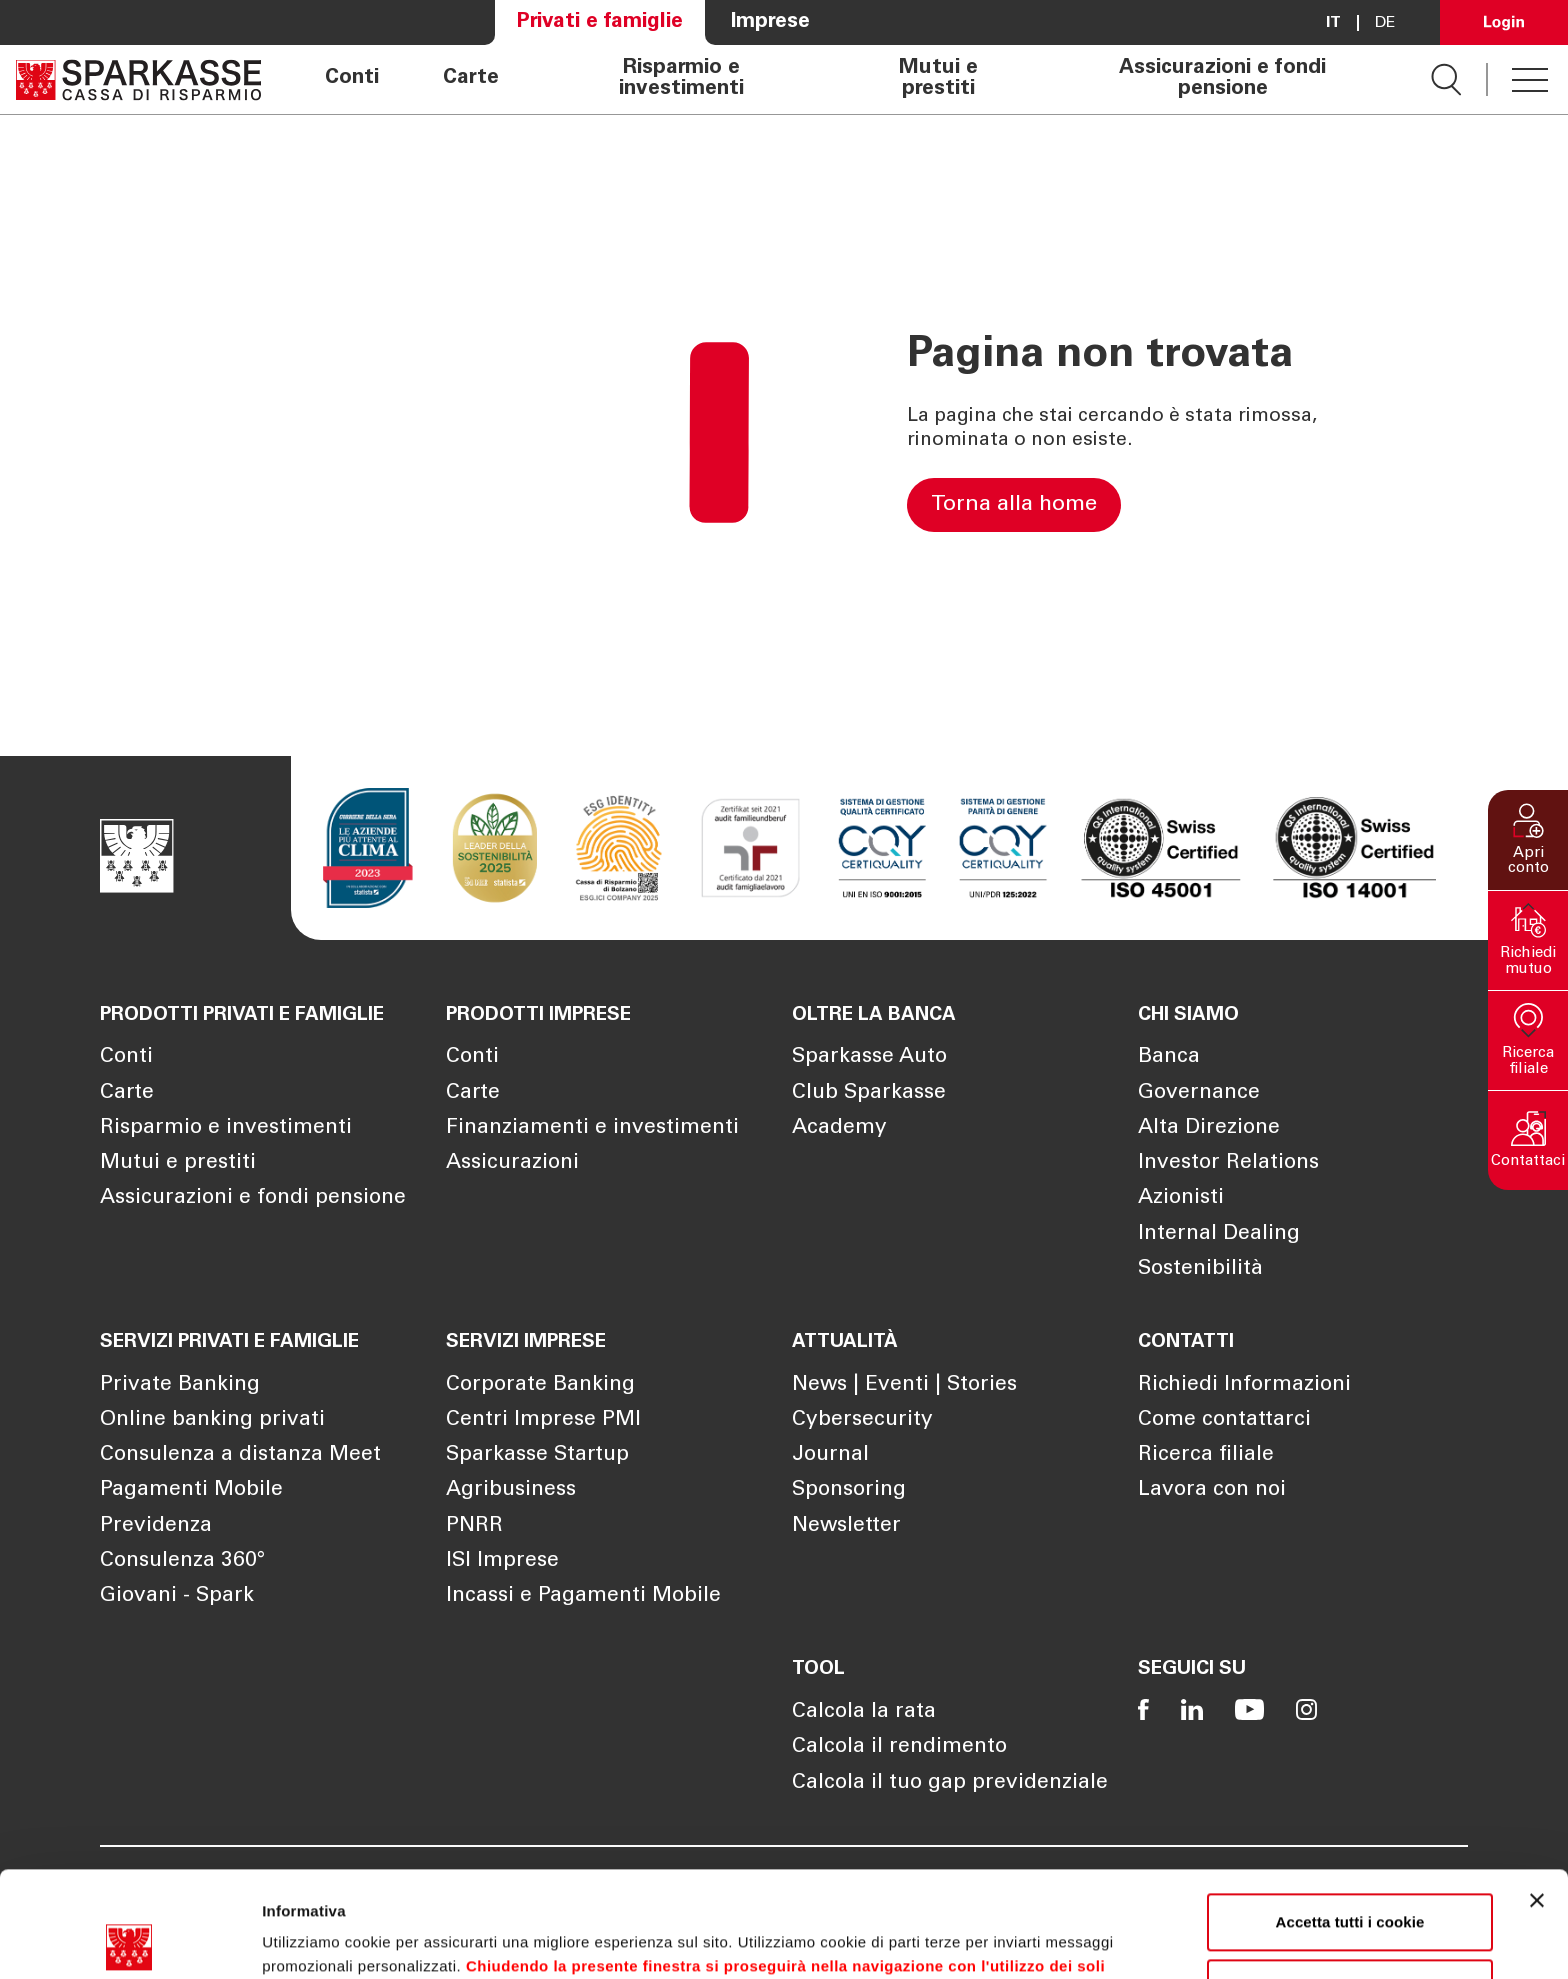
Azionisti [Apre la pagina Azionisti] (1181, 1198)
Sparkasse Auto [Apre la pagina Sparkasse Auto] (869, 1057)
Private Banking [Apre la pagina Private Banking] (180, 1385)
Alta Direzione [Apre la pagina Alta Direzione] (1209, 1128)
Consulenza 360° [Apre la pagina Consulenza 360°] (182, 1561)
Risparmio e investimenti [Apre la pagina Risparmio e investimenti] (681, 79)
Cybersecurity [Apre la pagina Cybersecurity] (862, 1420)
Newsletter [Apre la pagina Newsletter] (846, 1526)
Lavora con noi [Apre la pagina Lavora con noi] (1212, 1490)
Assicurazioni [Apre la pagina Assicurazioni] (512, 1163)
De (1385, 23)
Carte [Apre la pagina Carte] (471, 79)
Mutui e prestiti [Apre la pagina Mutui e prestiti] (938, 79)
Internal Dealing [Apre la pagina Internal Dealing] (1219, 1234)
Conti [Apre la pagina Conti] (352, 79)
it (1333, 23)
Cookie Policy (974, 1884)
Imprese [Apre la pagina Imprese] (770, 22)
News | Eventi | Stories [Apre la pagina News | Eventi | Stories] (904, 1385)
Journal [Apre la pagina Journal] (830, 1455)
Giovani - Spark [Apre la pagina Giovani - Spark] (177, 1596)
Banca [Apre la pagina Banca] (1169, 1057)
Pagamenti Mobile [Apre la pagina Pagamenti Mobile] (191, 1490)
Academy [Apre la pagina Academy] (839, 1128)
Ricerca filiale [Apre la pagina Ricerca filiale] (1206, 1455)
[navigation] (846, 79)
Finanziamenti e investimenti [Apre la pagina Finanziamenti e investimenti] (592, 1128)
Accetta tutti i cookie (1350, 1816)
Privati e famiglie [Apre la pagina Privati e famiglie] (600, 22)
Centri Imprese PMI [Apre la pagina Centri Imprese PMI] (543, 1420)
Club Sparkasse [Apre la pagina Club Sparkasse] (869, 1093)
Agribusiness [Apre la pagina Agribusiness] (511, 1490)
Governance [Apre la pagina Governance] (1199, 1093)
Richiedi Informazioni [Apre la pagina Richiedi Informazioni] (1244, 1385)
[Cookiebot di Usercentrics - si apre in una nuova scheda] (129, 1940)
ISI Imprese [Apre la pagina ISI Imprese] (502, 1561)
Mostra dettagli (316, 1939)
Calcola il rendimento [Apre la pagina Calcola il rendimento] (899, 1747)
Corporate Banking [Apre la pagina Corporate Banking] (540, 1385)
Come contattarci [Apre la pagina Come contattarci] (1224, 1420)
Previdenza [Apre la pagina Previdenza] (156, 1526)
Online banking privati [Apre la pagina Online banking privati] (212, 1420)
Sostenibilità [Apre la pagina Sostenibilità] (1200, 1269)
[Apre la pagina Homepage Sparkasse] (138, 79)
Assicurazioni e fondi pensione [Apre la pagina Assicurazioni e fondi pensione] (1222, 79)
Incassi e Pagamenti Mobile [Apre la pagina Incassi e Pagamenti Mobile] (583, 1596)
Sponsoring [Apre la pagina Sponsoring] (849, 1490)
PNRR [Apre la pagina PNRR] (474, 1526)
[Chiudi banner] (1537, 1795)
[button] (1528, 840)
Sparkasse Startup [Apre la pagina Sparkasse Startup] (537, 1455)
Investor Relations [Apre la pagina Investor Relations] (1228, 1163)
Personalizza (1351, 1881)
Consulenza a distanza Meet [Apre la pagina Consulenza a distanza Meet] (240, 1455)
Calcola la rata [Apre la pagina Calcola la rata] (864, 1712)
